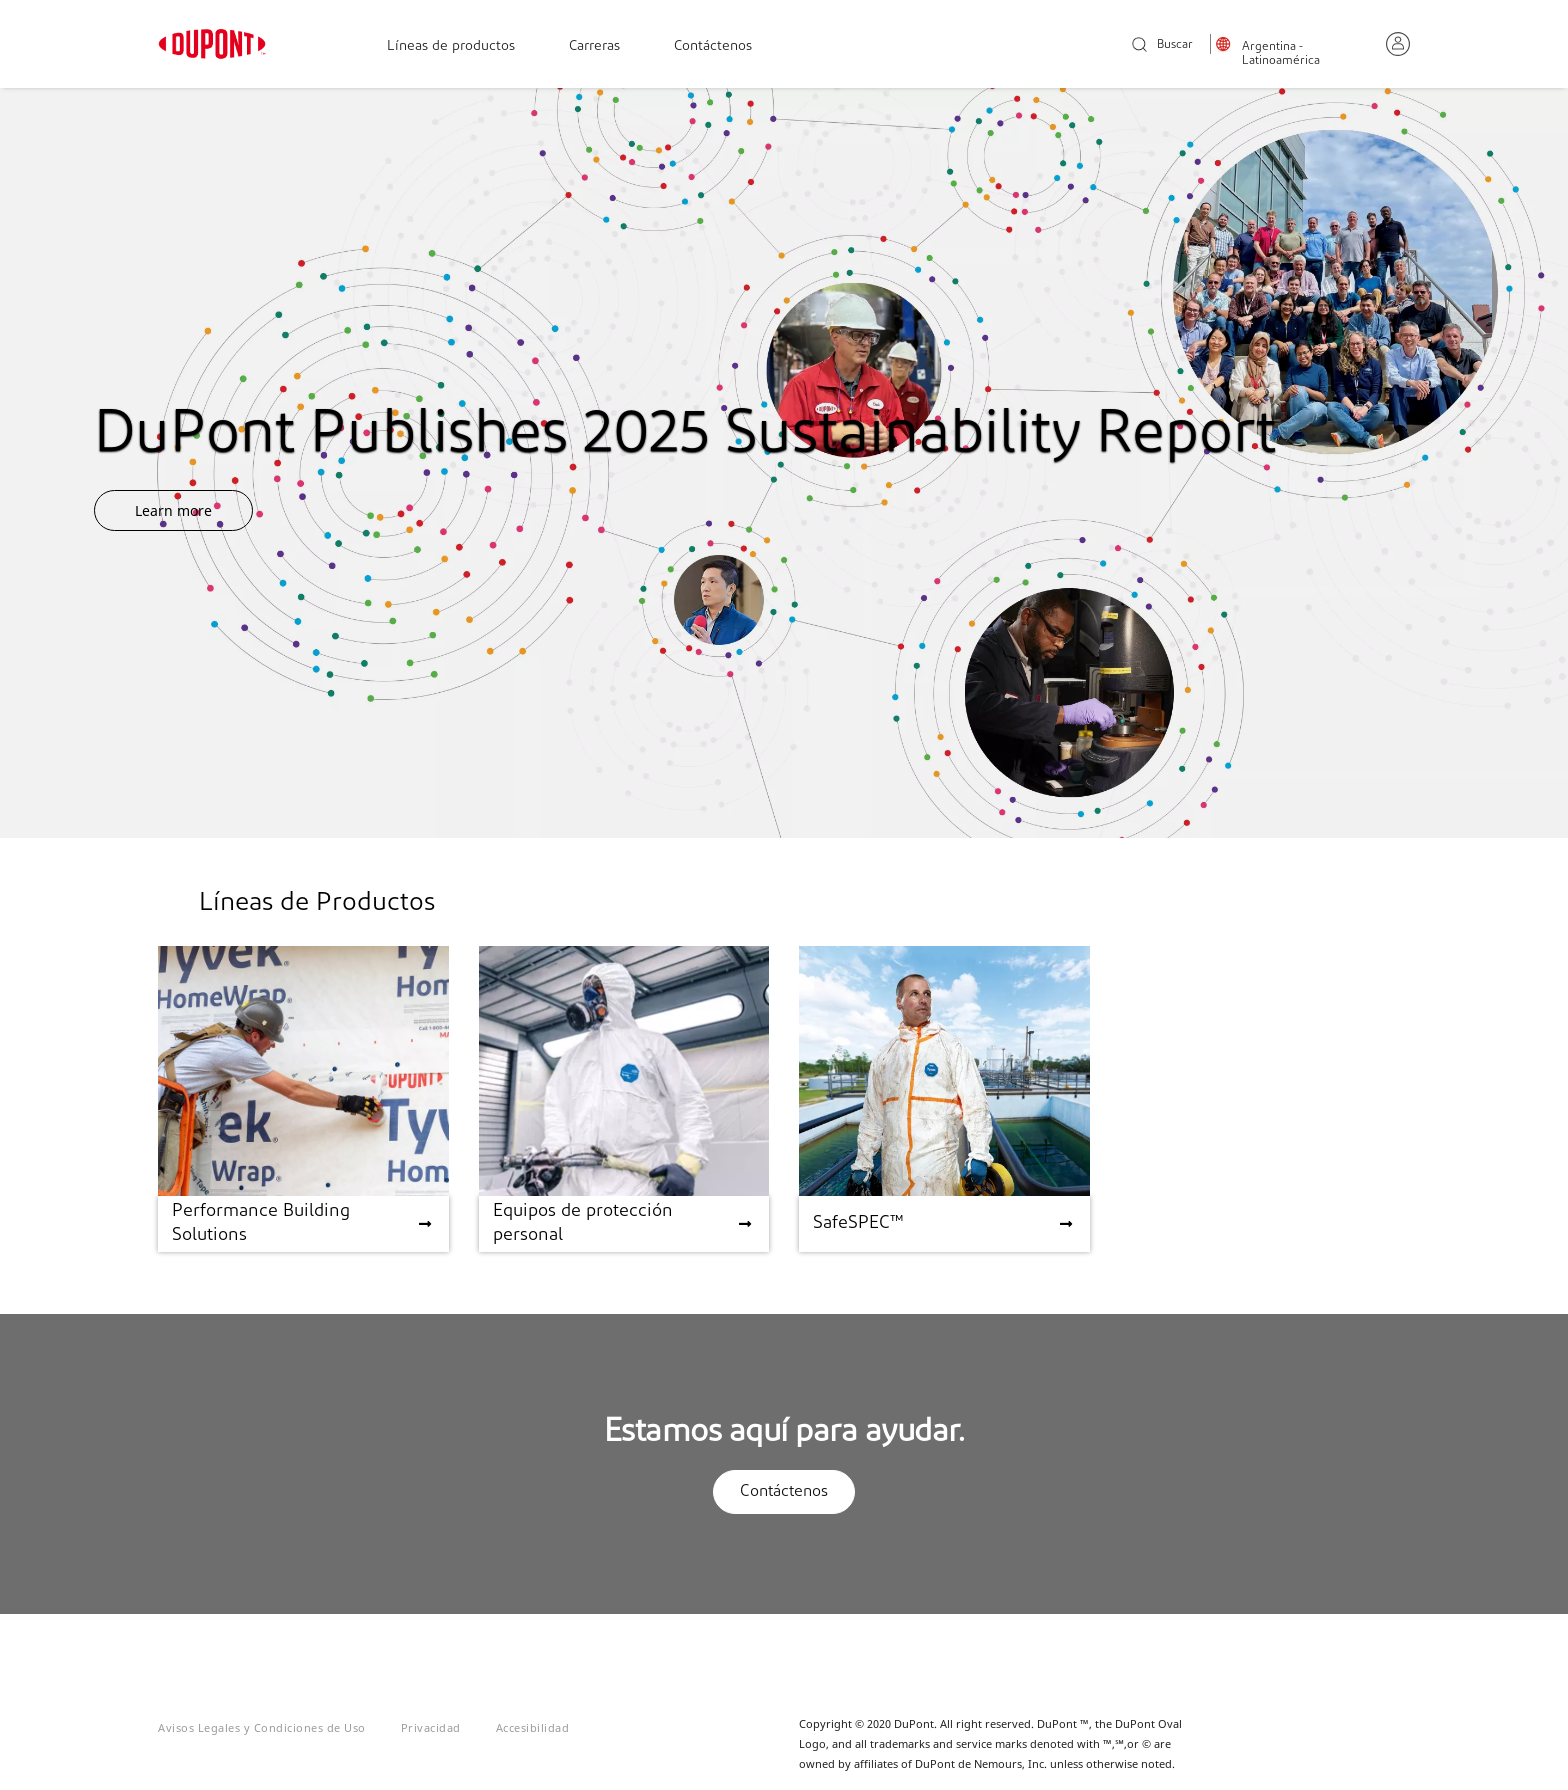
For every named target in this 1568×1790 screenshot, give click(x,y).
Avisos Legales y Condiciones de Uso (262, 1727)
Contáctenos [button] (784, 1492)
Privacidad (431, 1727)
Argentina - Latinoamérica (1281, 54)
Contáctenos (713, 46)
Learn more (173, 510)
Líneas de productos (451, 46)
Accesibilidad (533, 1727)
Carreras (594, 46)
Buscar (1162, 45)
